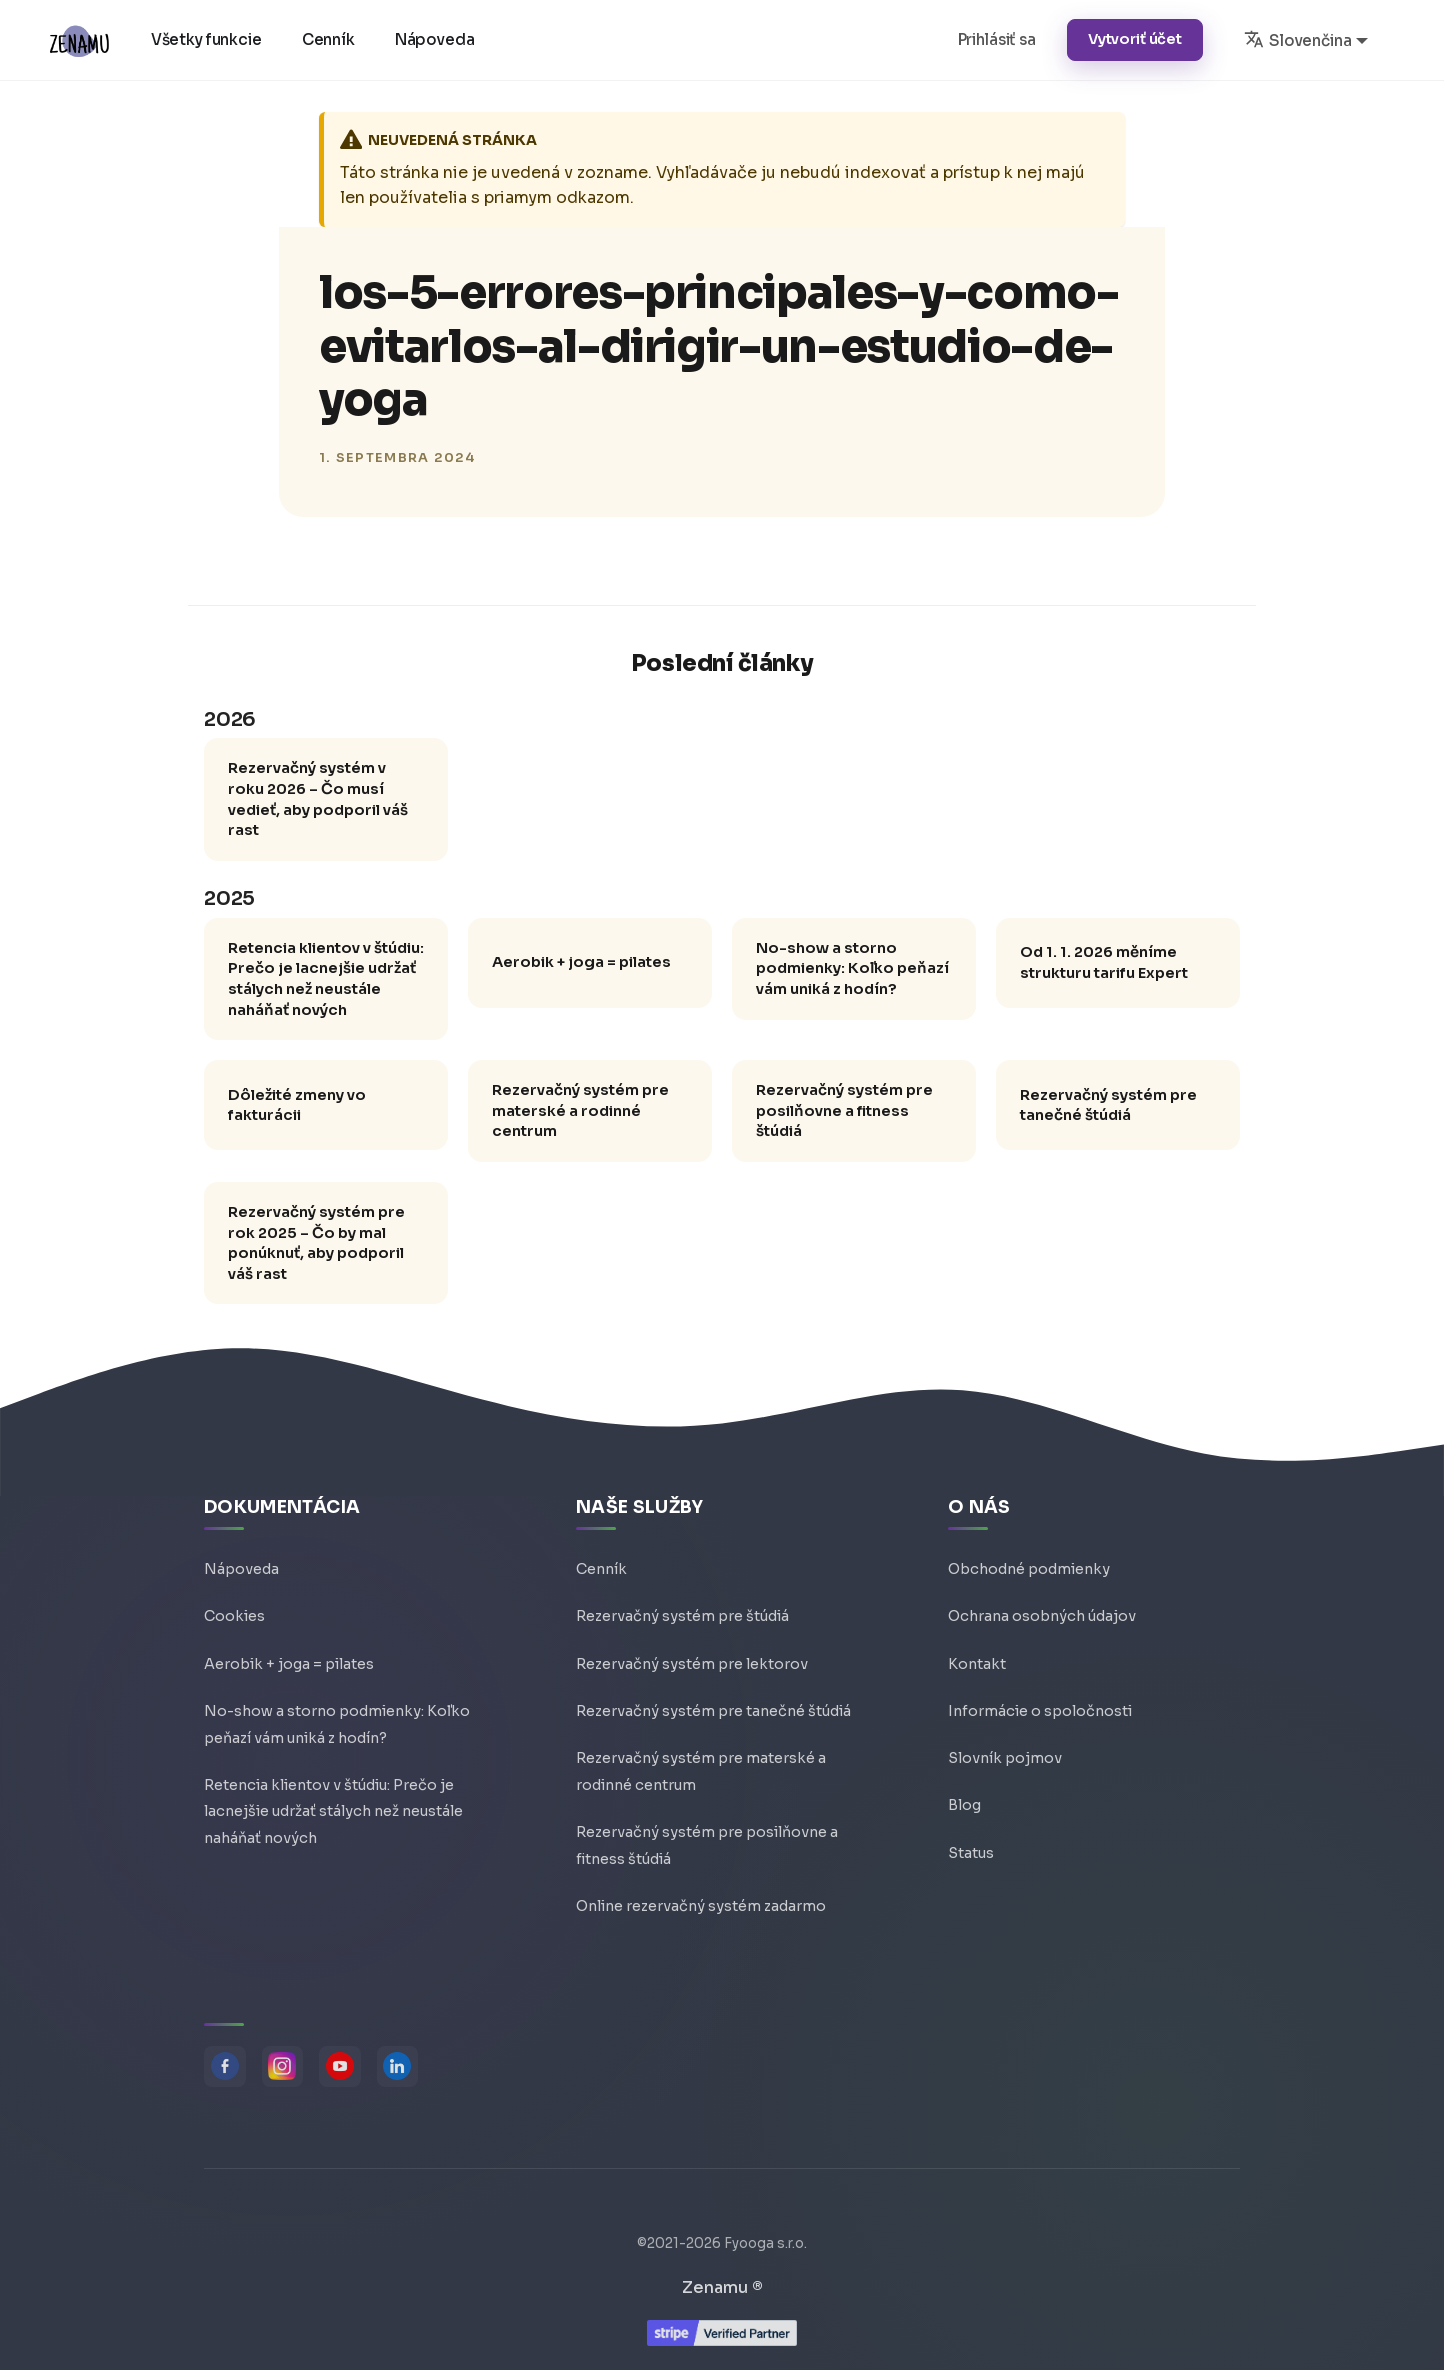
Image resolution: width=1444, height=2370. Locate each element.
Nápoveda (436, 39)
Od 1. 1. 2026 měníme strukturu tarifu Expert (1104, 962)
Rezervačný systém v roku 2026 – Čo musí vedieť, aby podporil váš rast (318, 799)
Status (971, 1846)
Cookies (234, 1606)
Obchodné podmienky (1029, 1558)
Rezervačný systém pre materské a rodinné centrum (580, 1110)
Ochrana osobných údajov (1042, 1606)
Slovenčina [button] (1297, 39)
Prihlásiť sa (997, 39)
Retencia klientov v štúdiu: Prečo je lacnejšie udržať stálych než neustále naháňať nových (326, 979)
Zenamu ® (722, 2287)
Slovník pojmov (1005, 1750)
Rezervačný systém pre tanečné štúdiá (1108, 1105)
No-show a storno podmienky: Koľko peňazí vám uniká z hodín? (852, 968)
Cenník (329, 39)
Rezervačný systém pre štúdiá (682, 1606)
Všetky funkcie (207, 39)
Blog (964, 1798)
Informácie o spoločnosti (1040, 1702)
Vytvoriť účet (1135, 39)
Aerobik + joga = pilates (581, 962)
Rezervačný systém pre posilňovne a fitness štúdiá (844, 1110)
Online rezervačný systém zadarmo (701, 1904)
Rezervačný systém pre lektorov (692, 1654)
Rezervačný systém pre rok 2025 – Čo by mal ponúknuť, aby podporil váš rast (316, 1243)
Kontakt (977, 1654)
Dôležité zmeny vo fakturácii (297, 1105)
